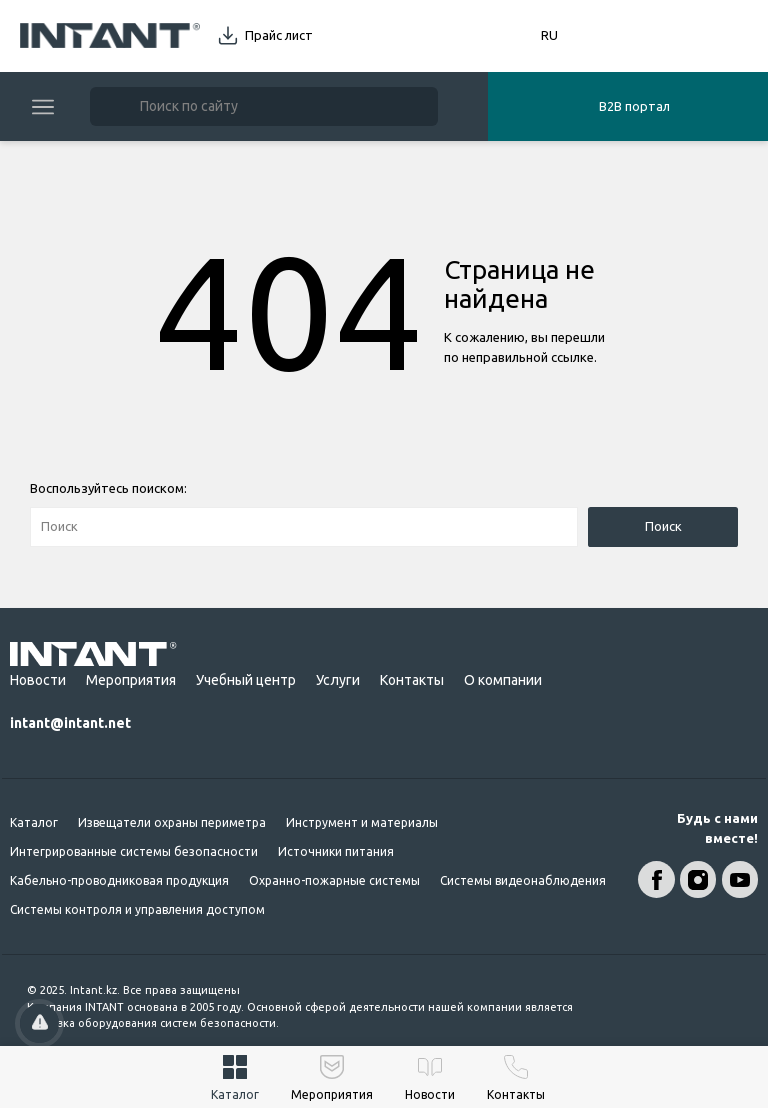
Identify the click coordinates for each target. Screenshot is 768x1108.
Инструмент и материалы (362, 822)
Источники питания (336, 851)
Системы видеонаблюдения (523, 880)
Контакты (412, 680)
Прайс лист (279, 35)
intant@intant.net (70, 723)
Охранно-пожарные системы (334, 880)
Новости (38, 680)
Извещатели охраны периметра (172, 822)
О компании (503, 680)
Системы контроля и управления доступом (137, 909)
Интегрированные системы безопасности (134, 851)
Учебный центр (246, 680)
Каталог (34, 822)
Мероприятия (131, 680)
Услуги (338, 680)
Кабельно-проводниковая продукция (119, 880)
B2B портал (634, 106)
